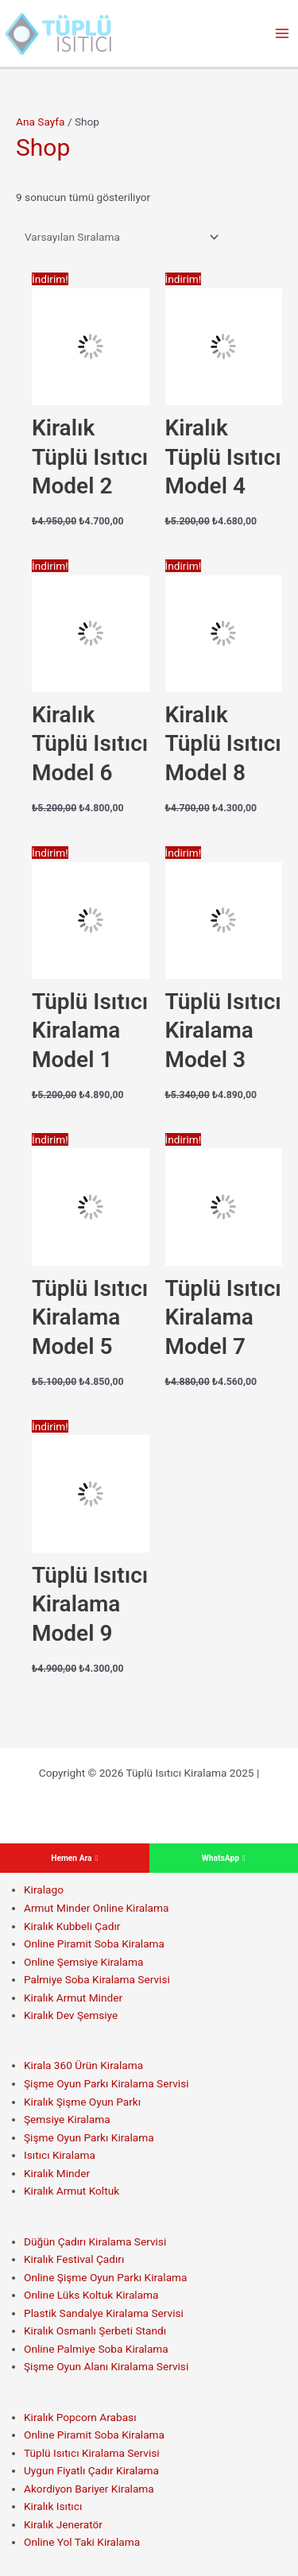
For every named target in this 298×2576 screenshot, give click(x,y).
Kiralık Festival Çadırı (74, 2259)
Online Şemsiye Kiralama (83, 1961)
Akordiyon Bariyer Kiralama (89, 2488)
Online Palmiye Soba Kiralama (96, 2348)
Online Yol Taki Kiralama (82, 2541)
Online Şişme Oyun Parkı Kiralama (106, 2277)
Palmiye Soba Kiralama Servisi (97, 1979)
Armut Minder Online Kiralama (96, 1907)
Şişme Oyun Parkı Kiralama (89, 2137)
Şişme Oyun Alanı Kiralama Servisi (106, 2366)
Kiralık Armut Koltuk (71, 2190)
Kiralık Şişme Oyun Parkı (82, 2101)
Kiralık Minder (57, 2173)
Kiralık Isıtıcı (53, 2506)
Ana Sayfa (40, 121)
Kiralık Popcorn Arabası (80, 2417)
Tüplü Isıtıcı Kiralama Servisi (92, 2452)
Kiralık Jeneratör (63, 2524)
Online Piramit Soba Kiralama (94, 1943)
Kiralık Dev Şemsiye (71, 2015)
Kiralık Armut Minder (73, 1997)
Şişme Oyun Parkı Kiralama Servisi (106, 2083)
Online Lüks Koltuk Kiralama (91, 2294)
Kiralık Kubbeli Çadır (72, 1926)
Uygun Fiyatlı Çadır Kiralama (91, 2470)
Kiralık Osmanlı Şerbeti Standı (95, 2330)
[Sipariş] (119, 237)
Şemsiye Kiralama (67, 2119)
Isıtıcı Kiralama (59, 2155)
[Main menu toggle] (282, 33)
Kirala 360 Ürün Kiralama (83, 2065)
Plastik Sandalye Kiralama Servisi (104, 2313)
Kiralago (44, 1889)
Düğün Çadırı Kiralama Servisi (95, 2241)
